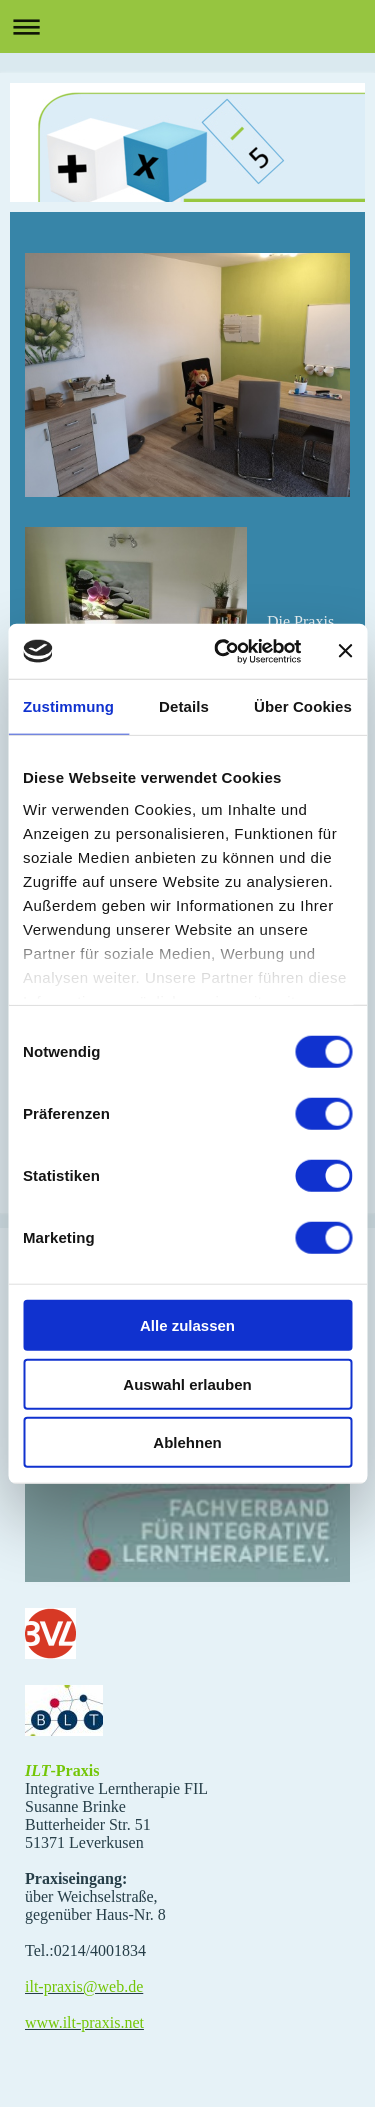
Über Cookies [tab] (303, 706)
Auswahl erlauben (187, 1383)
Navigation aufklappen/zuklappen (187, 26)
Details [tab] (184, 706)
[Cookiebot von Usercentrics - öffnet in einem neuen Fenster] (223, 651)
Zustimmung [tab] (68, 706)
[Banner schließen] (345, 651)
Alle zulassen (187, 1325)
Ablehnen (187, 1442)
